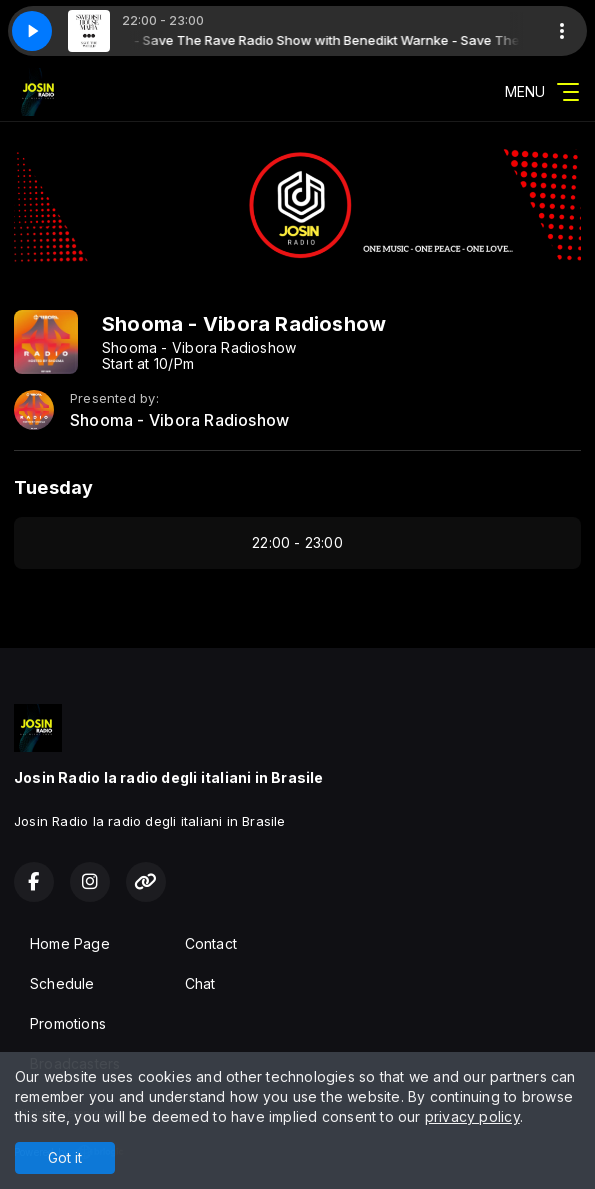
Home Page (70, 943)
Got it (65, 1157)
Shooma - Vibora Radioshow (179, 420)
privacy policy (472, 1116)
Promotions (68, 1023)
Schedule (62, 983)
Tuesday (53, 487)
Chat (200, 983)
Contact (211, 943)
